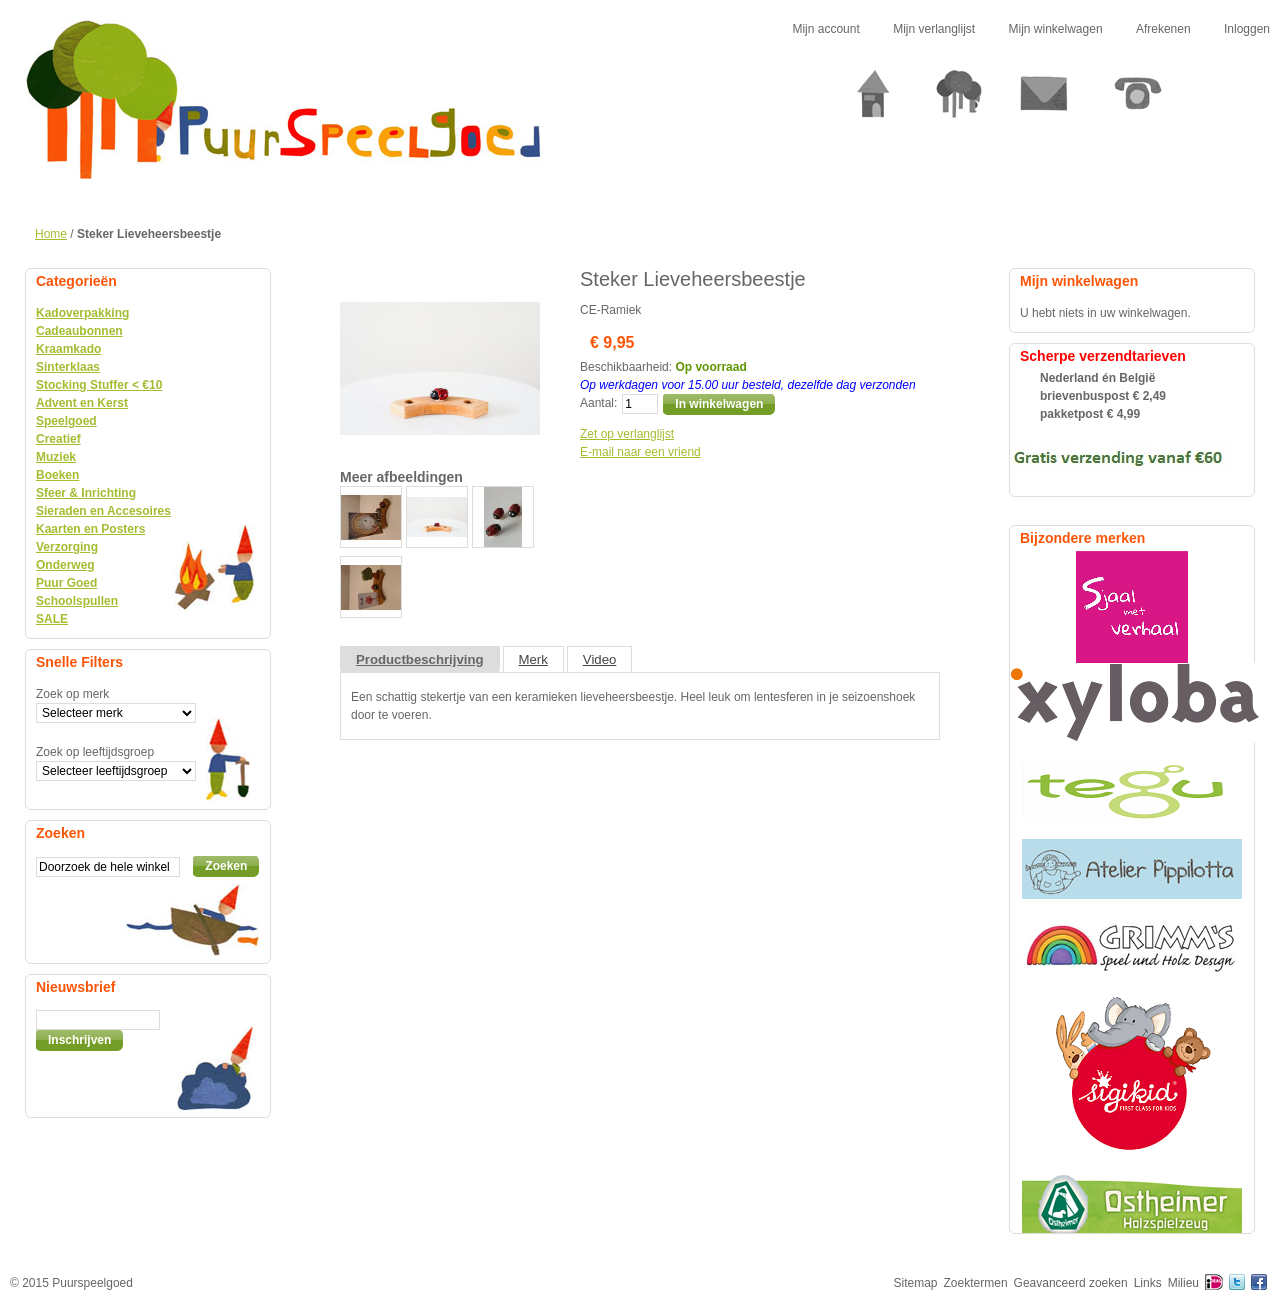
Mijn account (825, 29)
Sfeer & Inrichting (86, 493)
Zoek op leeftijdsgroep (95, 752)
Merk (533, 659)
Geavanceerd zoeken (1071, 1283)
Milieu (1183, 1283)
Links (1148, 1283)
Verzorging (67, 547)
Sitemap (916, 1283)
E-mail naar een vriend (640, 452)
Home (51, 234)
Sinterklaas (68, 367)
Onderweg (65, 565)
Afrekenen (1163, 29)
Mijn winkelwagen (1056, 29)
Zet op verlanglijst (627, 434)
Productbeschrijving (420, 659)
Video (600, 659)
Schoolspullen (77, 601)
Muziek (56, 457)
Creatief (58, 439)
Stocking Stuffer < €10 (99, 385)
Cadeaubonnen (79, 331)
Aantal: (598, 403)
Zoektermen (976, 1283)
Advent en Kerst (82, 403)
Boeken (57, 475)
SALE (52, 619)
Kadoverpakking (82, 313)
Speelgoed (66, 421)
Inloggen (1247, 29)
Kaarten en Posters (90, 529)
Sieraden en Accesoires (103, 511)
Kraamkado (68, 349)
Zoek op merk (72, 694)
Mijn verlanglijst (934, 29)
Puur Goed (66, 583)
